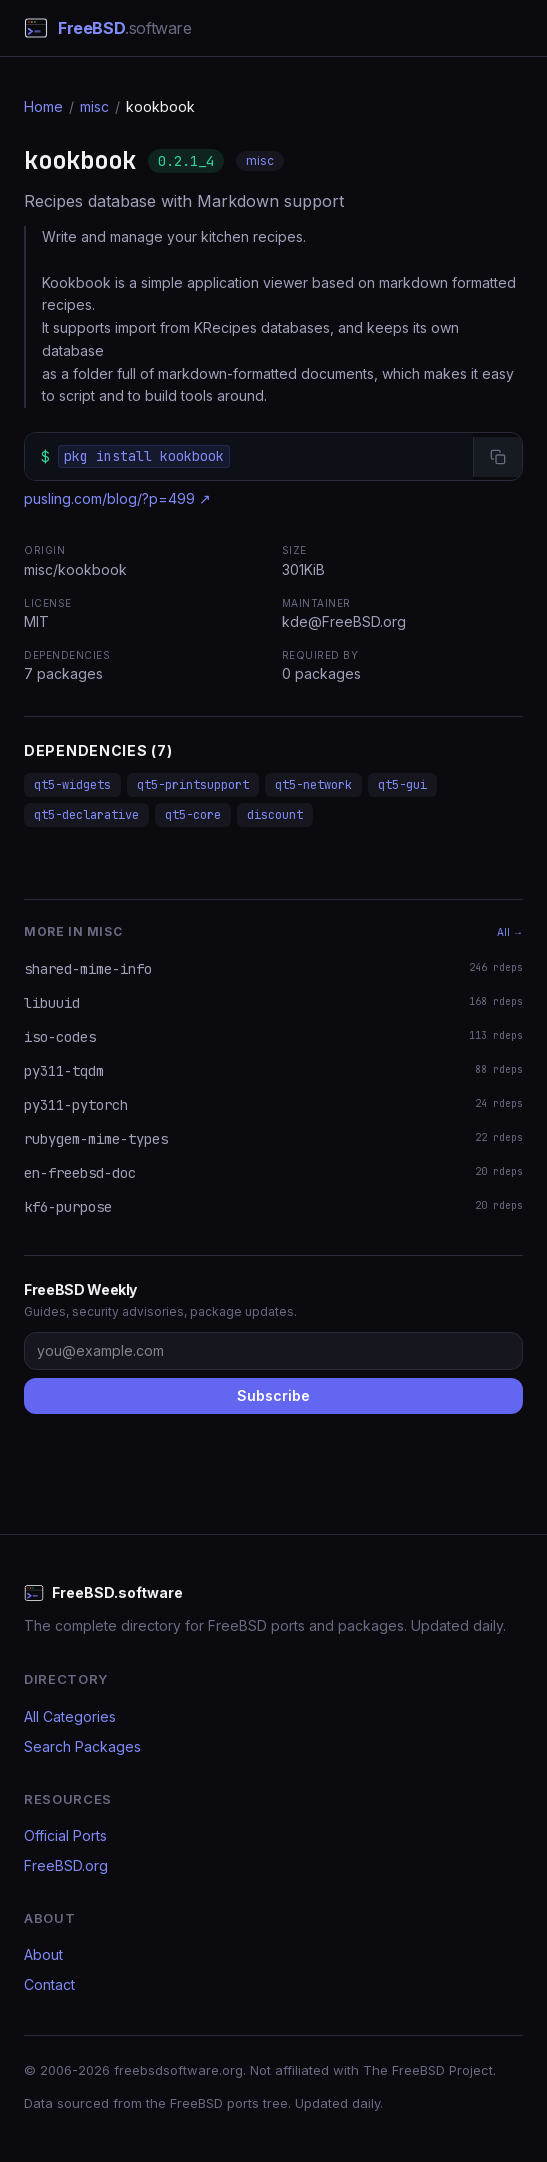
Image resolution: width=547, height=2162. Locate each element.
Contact (49, 1984)
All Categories (70, 1716)
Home (43, 106)
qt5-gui (402, 785)
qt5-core (193, 815)
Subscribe (273, 1395)
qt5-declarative (86, 815)
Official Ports (65, 1835)
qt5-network (313, 785)
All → (510, 932)
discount (275, 815)
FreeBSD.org (66, 1865)
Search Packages (82, 1746)
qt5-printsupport (193, 785)
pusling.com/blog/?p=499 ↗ (117, 498)
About (43, 1954)
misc (94, 106)
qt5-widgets (72, 785)
